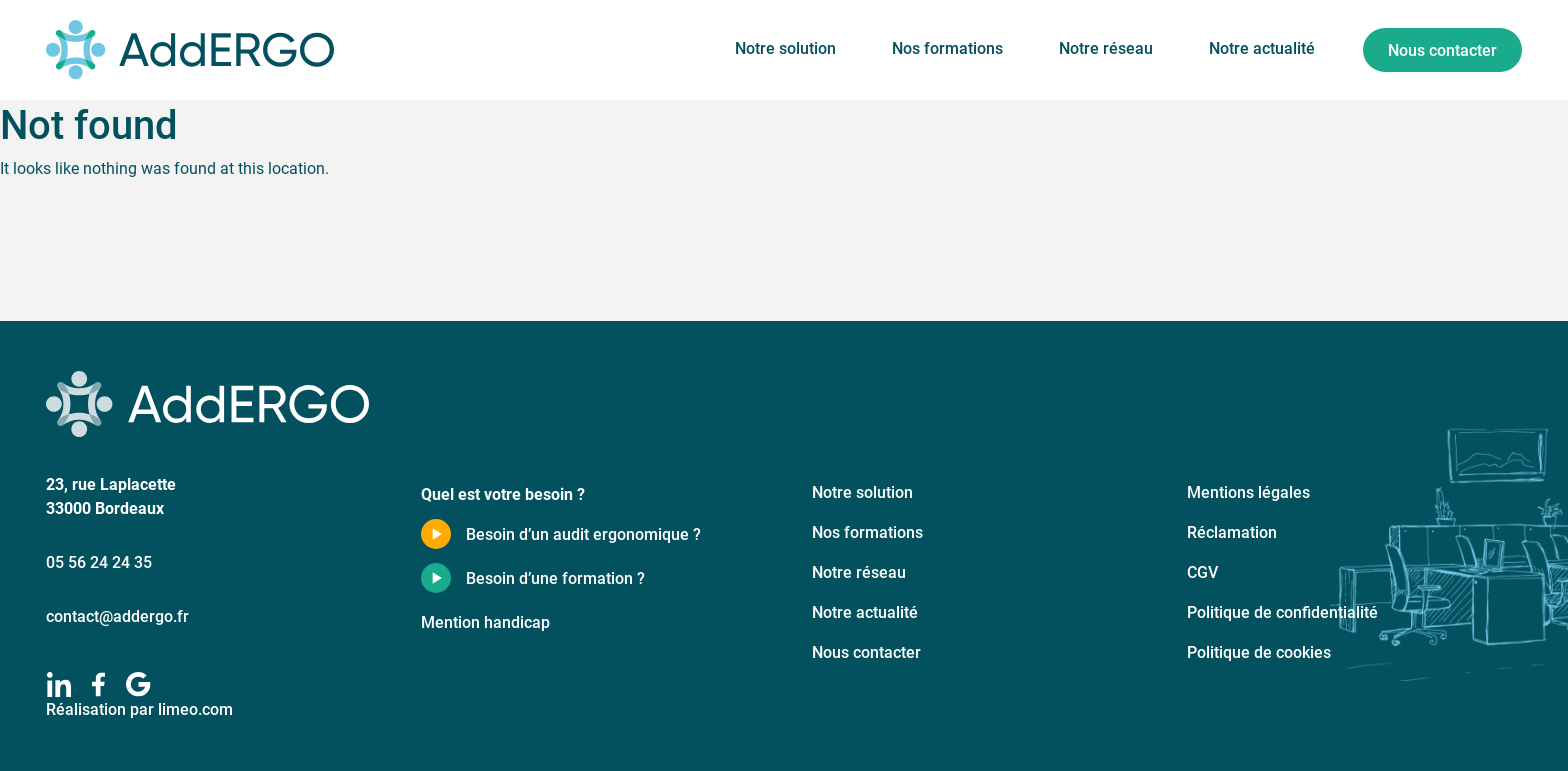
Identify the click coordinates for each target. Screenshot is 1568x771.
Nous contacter (1442, 49)
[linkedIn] (58, 684)
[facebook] (98, 684)
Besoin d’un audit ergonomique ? (583, 533)
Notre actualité (1262, 47)
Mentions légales (1248, 491)
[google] (138, 684)
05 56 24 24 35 (99, 561)
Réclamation (1232, 531)
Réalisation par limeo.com (139, 708)
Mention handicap (485, 621)
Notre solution (785, 47)
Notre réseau (1106, 47)
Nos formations (947, 47)
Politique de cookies (1259, 651)
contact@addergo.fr (117, 615)
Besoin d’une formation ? (555, 577)
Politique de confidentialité (1282, 611)
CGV (1202, 571)
